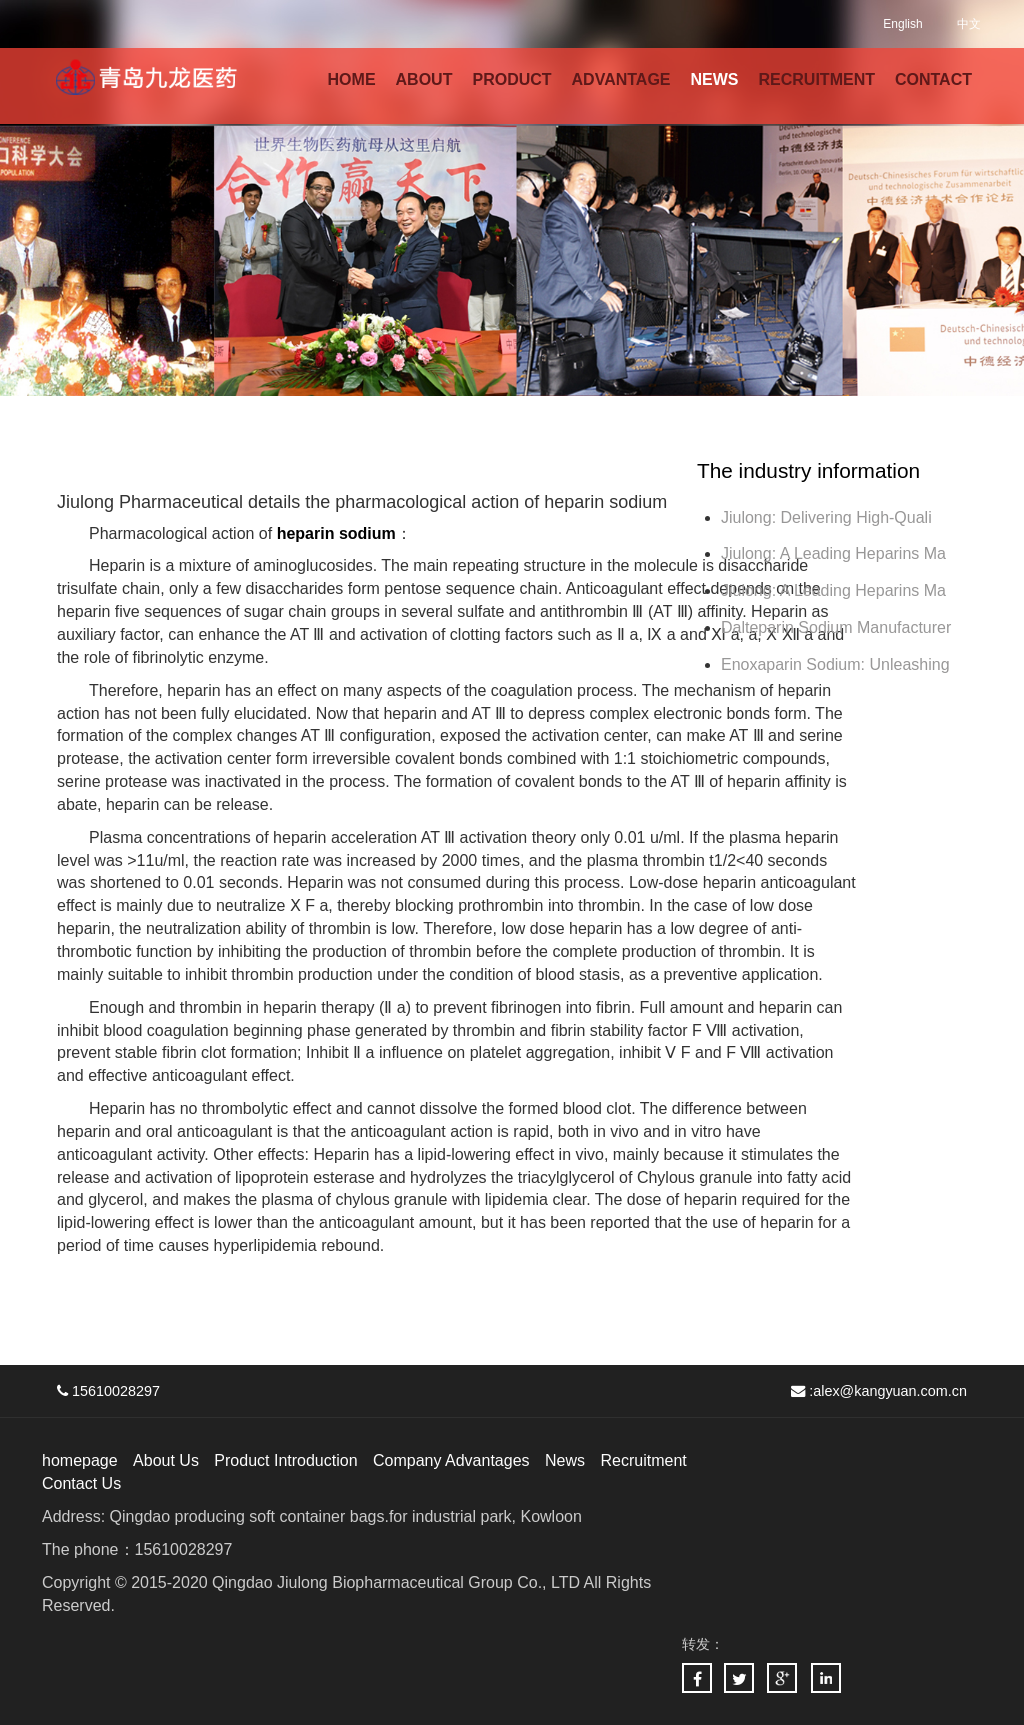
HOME (352, 79)
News (565, 1460)
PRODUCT (511, 79)
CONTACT (933, 79)
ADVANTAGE (621, 79)
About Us (166, 1460)
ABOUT (424, 79)
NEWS (715, 79)
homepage (80, 1460)
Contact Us (81, 1483)
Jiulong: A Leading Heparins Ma (833, 553)
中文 (969, 24)
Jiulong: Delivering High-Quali (826, 517)
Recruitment (643, 1460)
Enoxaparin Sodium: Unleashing (837, 664)
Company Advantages (451, 1460)
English (902, 24)
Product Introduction (285, 1460)
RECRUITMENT (817, 79)
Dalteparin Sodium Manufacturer (836, 627)
